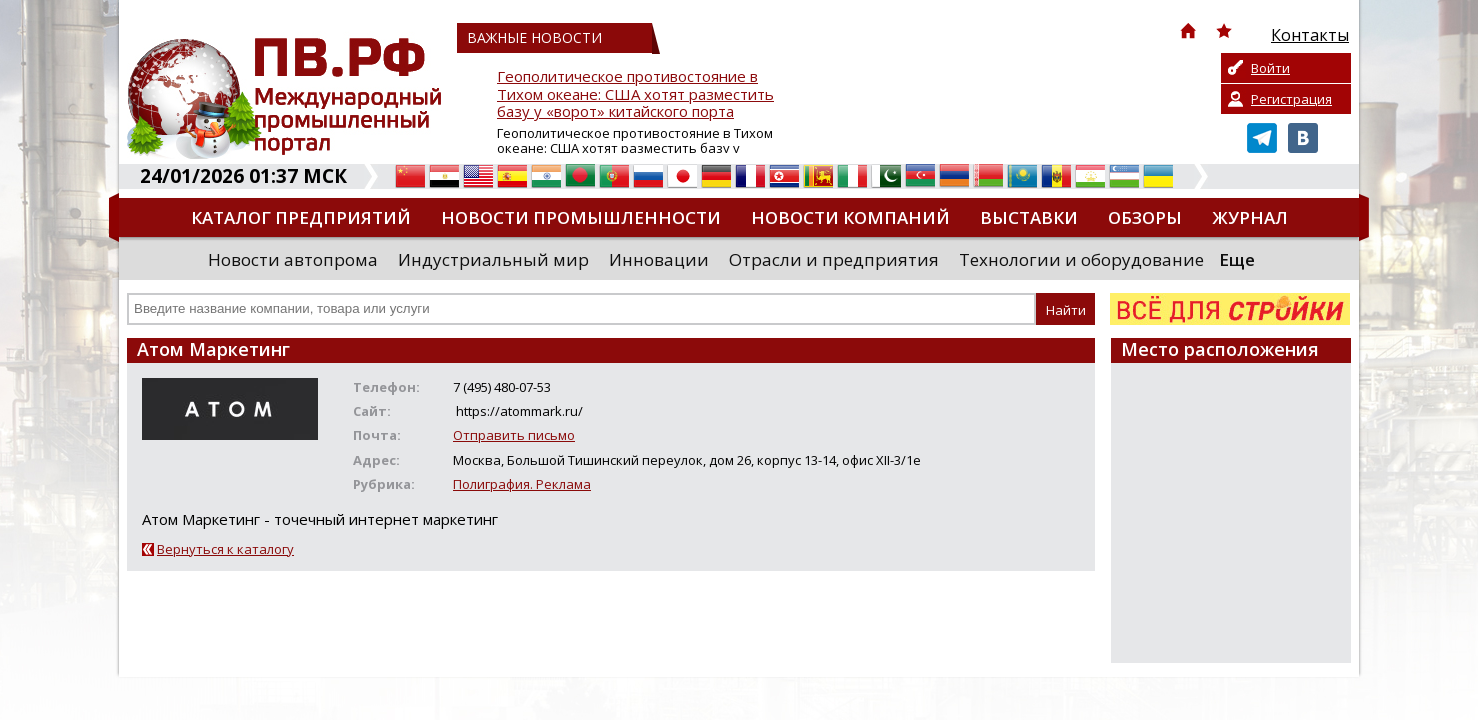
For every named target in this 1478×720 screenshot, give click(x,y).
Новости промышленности (581, 217)
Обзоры (1145, 217)
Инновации (659, 259)
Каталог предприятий (301, 217)
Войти (1270, 68)
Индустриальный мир (493, 259)
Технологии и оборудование (1081, 259)
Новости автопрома (293, 259)
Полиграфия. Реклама (522, 484)
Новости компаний (850, 217)
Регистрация (1291, 99)
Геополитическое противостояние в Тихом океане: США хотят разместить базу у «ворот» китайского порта (635, 94)
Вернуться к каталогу (225, 549)
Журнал (1250, 217)
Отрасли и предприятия (834, 259)
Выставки (1029, 217)
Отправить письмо (514, 435)
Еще (1237, 259)
